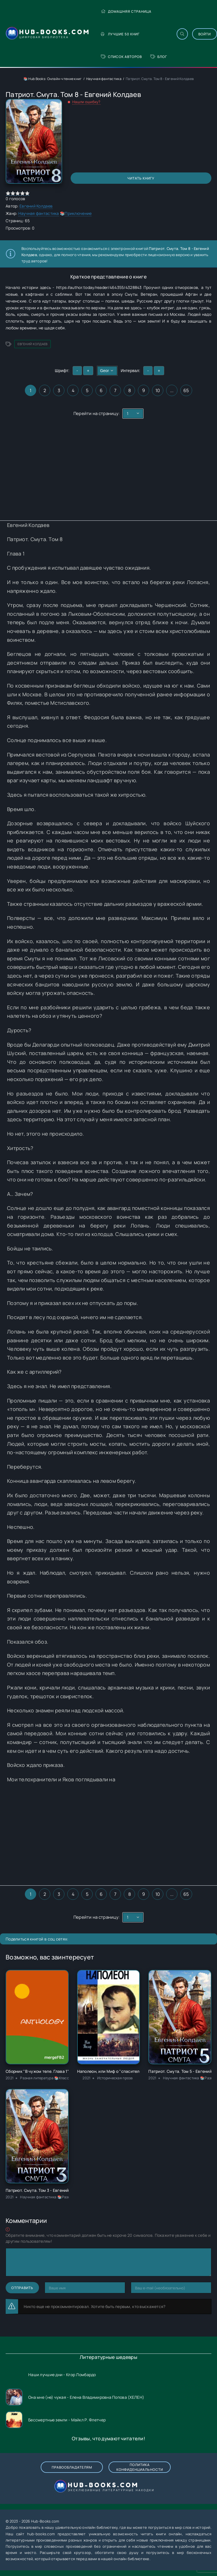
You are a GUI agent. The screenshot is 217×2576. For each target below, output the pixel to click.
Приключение (78, 213)
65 (186, 390)
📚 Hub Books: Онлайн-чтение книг (52, 78)
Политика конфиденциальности (139, 2467)
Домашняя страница (126, 11)
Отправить (22, 2287)
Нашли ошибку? (86, 101)
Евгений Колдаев (36, 206)
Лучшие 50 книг (120, 34)
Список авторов (121, 56)
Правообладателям (72, 2467)
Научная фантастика (103, 78)
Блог (158, 56)
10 (157, 390)
